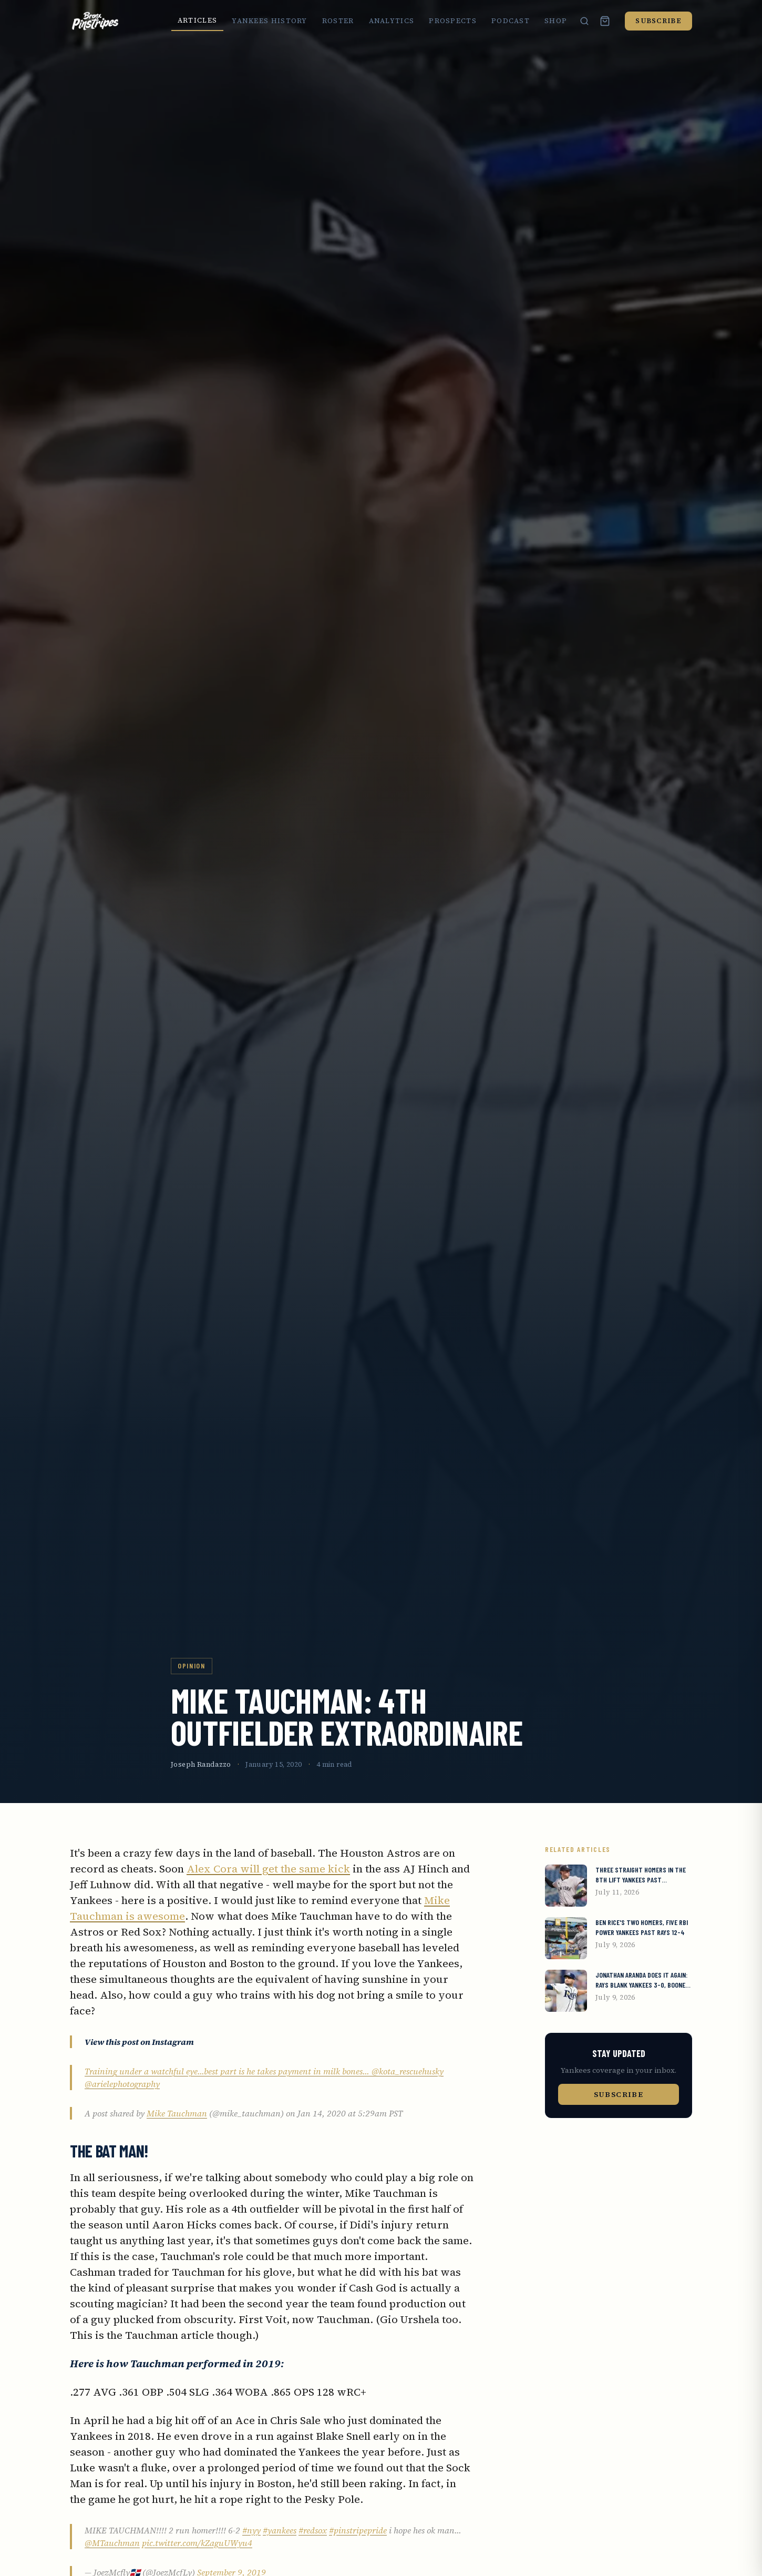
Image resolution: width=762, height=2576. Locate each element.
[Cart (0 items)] (604, 21)
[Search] (584, 21)
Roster (338, 20)
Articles (197, 20)
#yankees (279, 2530)
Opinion (191, 1665)
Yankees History (269, 20)
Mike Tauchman (177, 2113)
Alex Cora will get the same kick (268, 1868)
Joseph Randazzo (201, 1764)
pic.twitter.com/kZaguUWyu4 (197, 2543)
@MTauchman (112, 2543)
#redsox (312, 2530)
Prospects (453, 20)
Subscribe (658, 20)
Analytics (392, 20)
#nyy (251, 2530)
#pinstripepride (358, 2530)
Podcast (510, 20)
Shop (555, 20)
